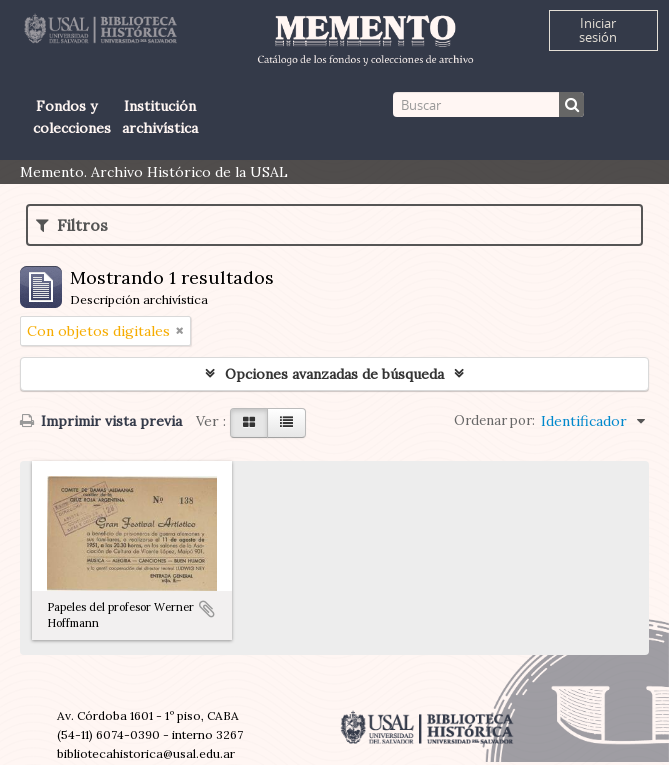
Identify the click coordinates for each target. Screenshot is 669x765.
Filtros (72, 225)
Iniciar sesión (598, 30)
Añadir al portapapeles (207, 609)
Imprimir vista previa (101, 421)
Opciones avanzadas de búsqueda (334, 374)
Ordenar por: (494, 420)
